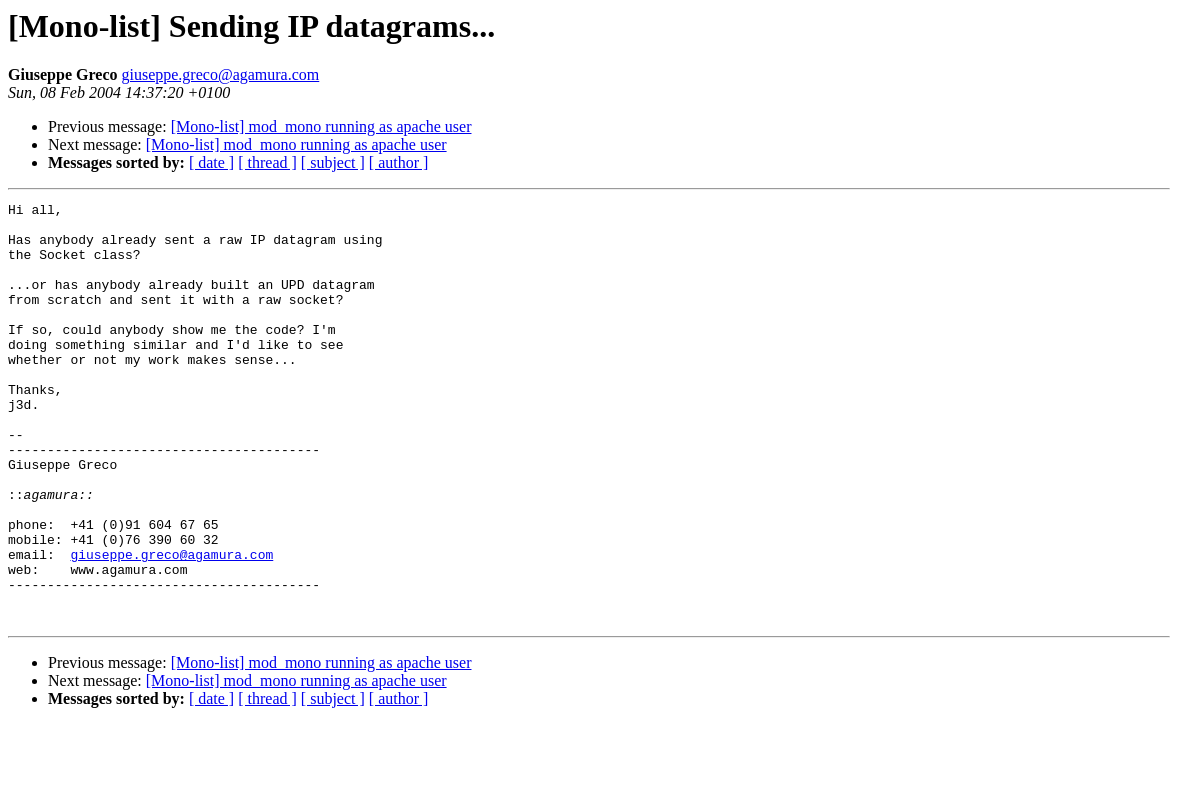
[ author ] (399, 162)
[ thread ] (267, 162)
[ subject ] (333, 162)
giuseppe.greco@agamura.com (220, 74)
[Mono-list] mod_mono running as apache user (321, 126)
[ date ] (211, 162)
